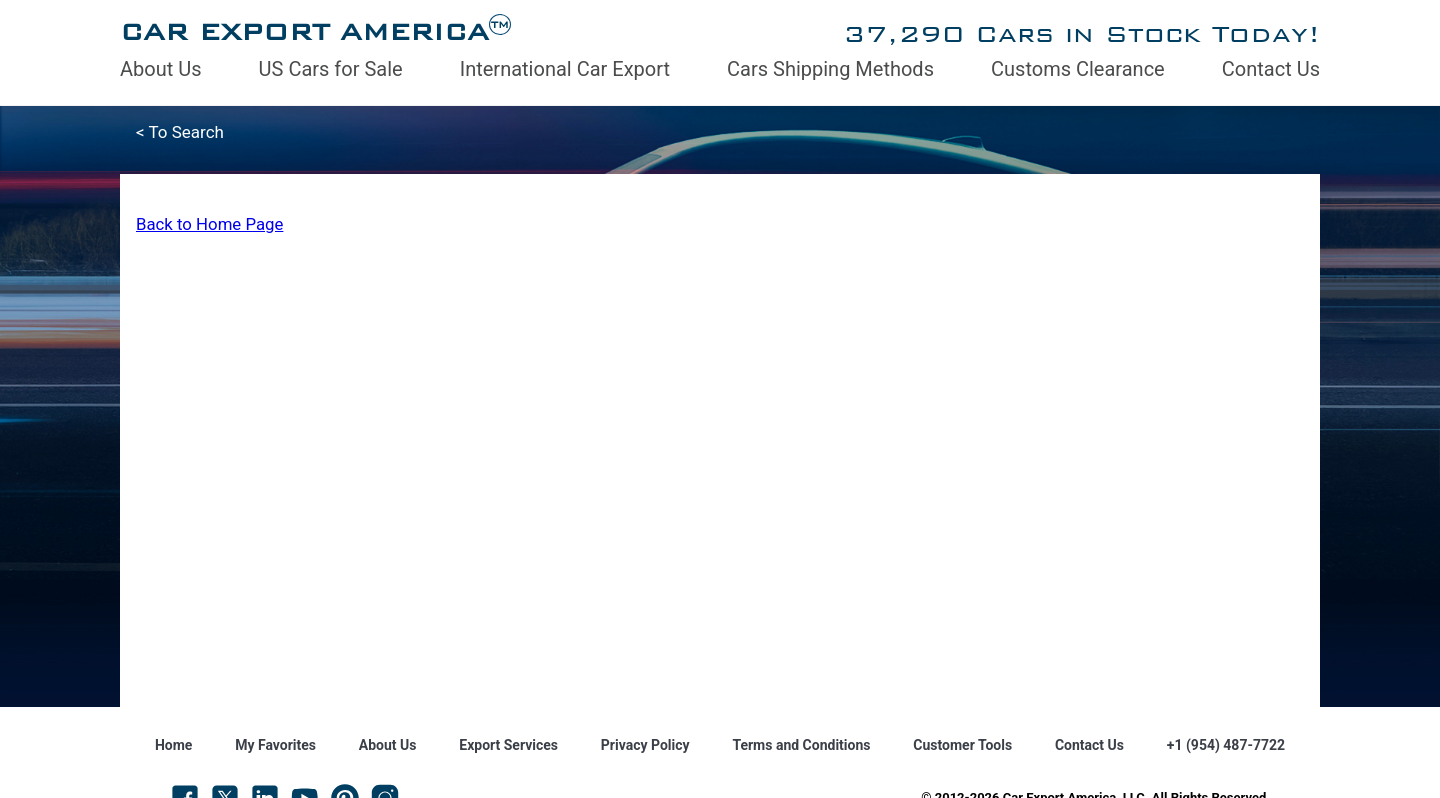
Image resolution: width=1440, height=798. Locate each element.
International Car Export (565, 69)
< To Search (180, 132)
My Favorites (275, 745)
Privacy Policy (645, 745)
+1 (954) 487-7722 (1226, 745)
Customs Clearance (1078, 69)
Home (173, 745)
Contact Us (1271, 69)
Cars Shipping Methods (830, 69)
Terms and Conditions (801, 745)
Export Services (508, 745)
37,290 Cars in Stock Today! (1081, 33)
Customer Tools (962, 745)
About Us (161, 69)
